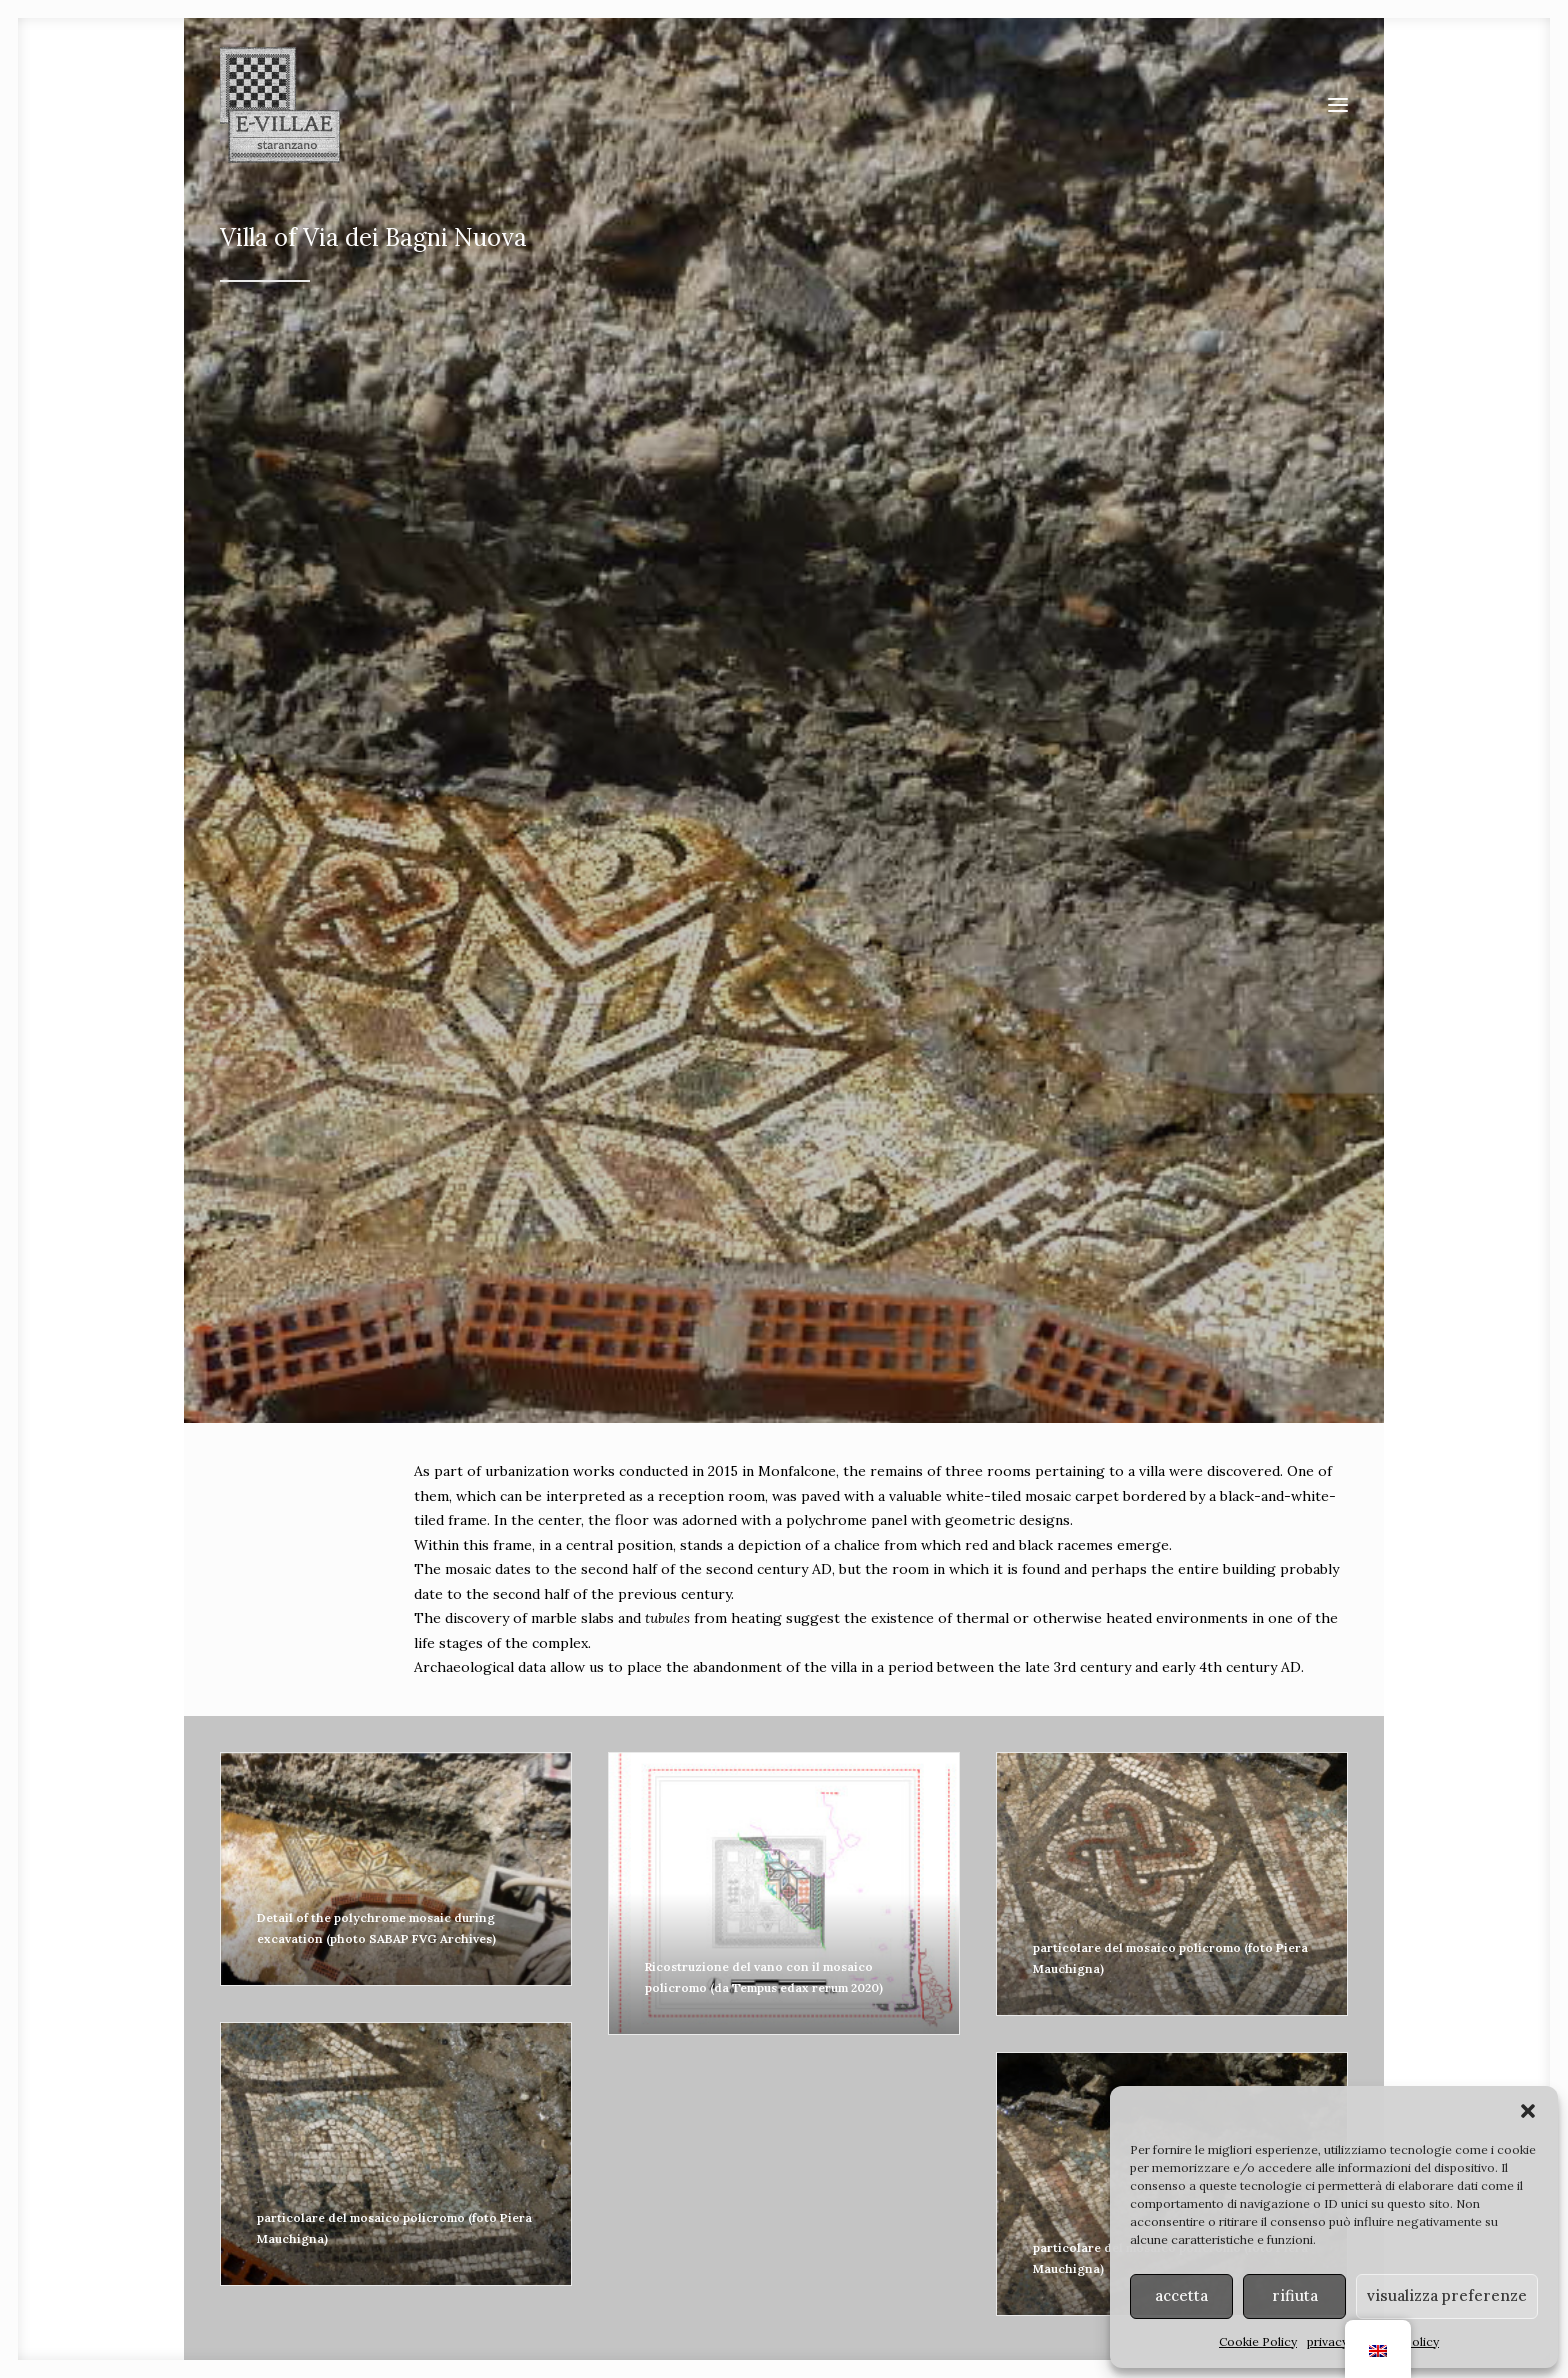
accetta (1181, 2295)
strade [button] (632, 1919)
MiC (1019, 2270)
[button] (1528, 2111)
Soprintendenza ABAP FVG (918, 2270)
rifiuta (1295, 2295)
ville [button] (328, 1919)
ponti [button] (936, 1919)
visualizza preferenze (1447, 2295)
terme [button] (1240, 1919)
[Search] (1083, 2107)
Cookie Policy (1258, 2341)
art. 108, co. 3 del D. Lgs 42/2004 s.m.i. (1096, 2291)
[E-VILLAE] (280, 105)
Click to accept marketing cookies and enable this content (784, 1592)
